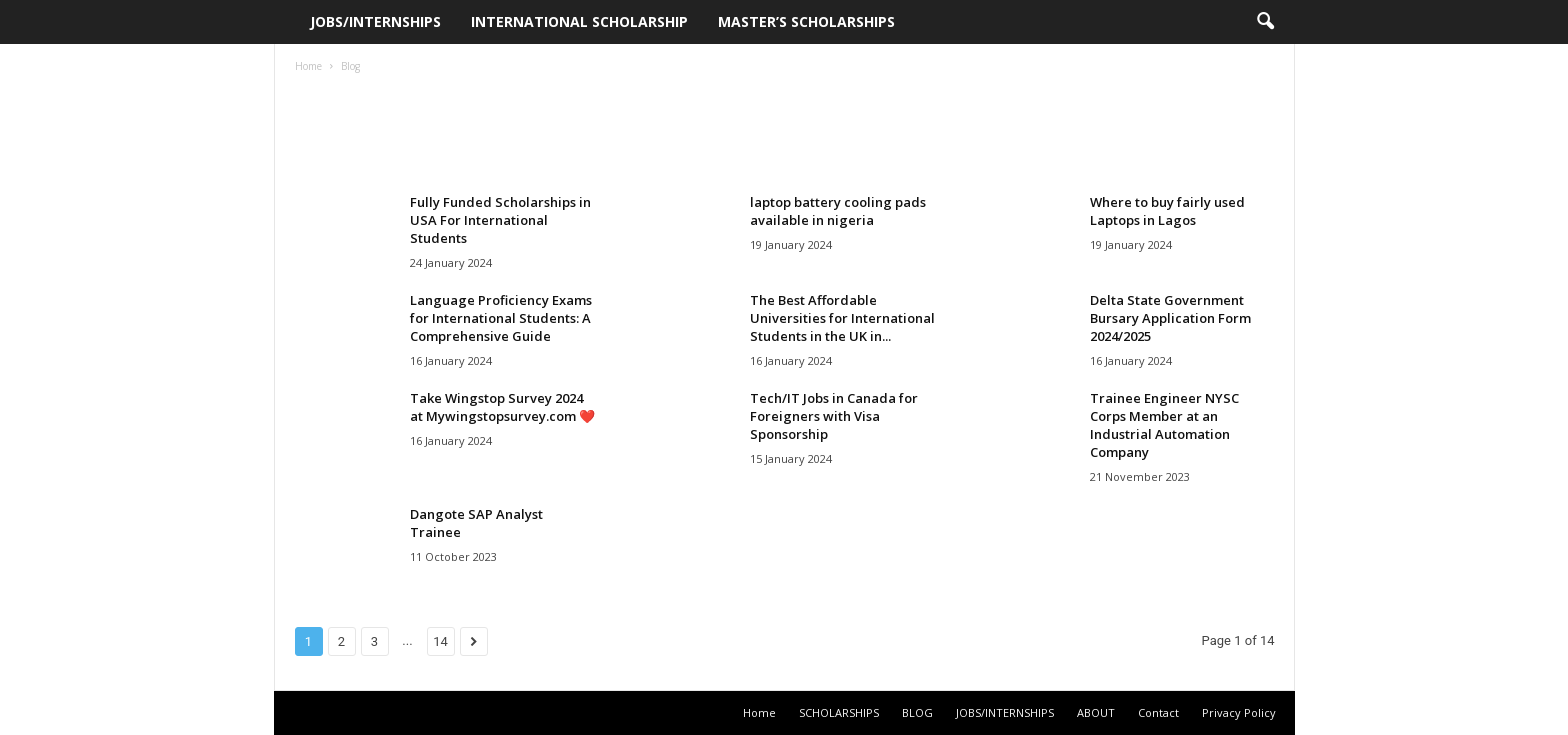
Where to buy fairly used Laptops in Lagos (1167, 211)
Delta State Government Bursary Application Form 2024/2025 (1170, 318)
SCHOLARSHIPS (839, 712)
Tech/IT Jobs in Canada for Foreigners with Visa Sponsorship (834, 416)
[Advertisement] (784, 134)
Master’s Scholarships (806, 21)
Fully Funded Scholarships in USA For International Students (500, 220)
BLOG (917, 712)
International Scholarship (579, 21)
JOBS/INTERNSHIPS (375, 21)
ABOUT (1096, 712)
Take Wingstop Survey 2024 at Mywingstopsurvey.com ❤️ (502, 407)
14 (440, 641)
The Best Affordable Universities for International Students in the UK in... (842, 318)
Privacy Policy (1239, 712)
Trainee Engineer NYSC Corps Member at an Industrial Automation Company (1164, 425)
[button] (1265, 22)
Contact (1158, 712)
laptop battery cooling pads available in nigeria (838, 211)
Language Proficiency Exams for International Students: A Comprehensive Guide (501, 318)
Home (308, 66)
